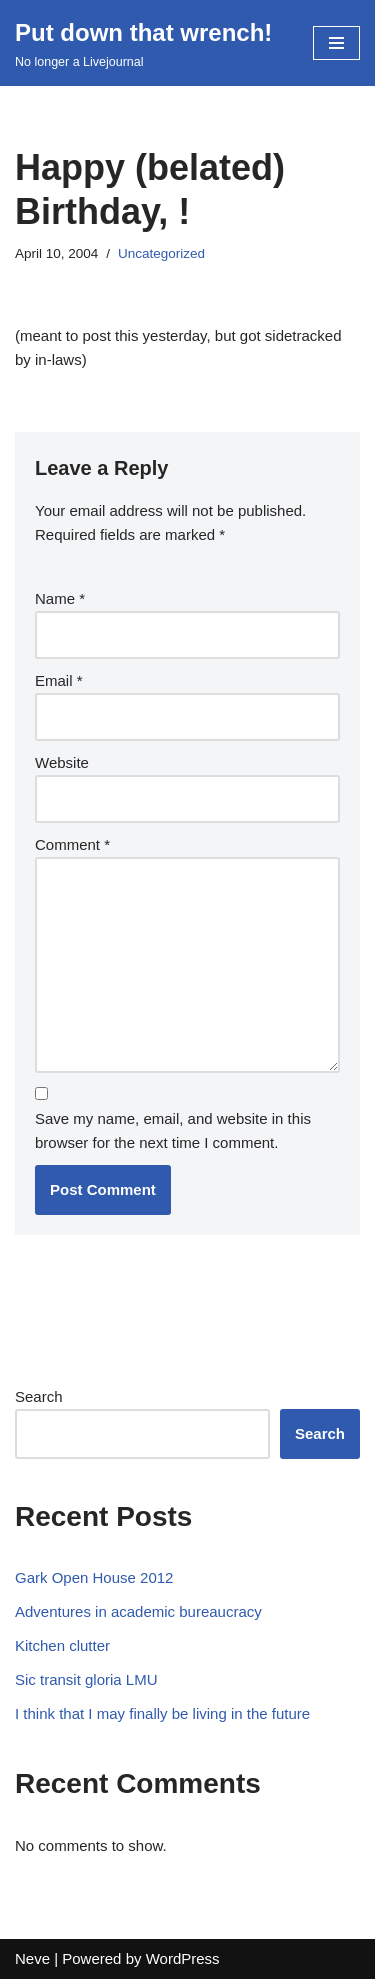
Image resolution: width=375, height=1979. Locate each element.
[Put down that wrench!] (143, 43)
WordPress (183, 1958)
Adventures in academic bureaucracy (138, 1611)
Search (39, 1396)
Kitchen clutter (62, 1645)
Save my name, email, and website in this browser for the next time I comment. (173, 1130)
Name (60, 598)
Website (62, 762)
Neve (32, 1958)
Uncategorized (161, 253)
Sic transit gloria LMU (86, 1679)
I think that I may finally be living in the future (162, 1713)
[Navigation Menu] (336, 43)
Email (59, 680)
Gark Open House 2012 (94, 1577)
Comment (72, 844)
